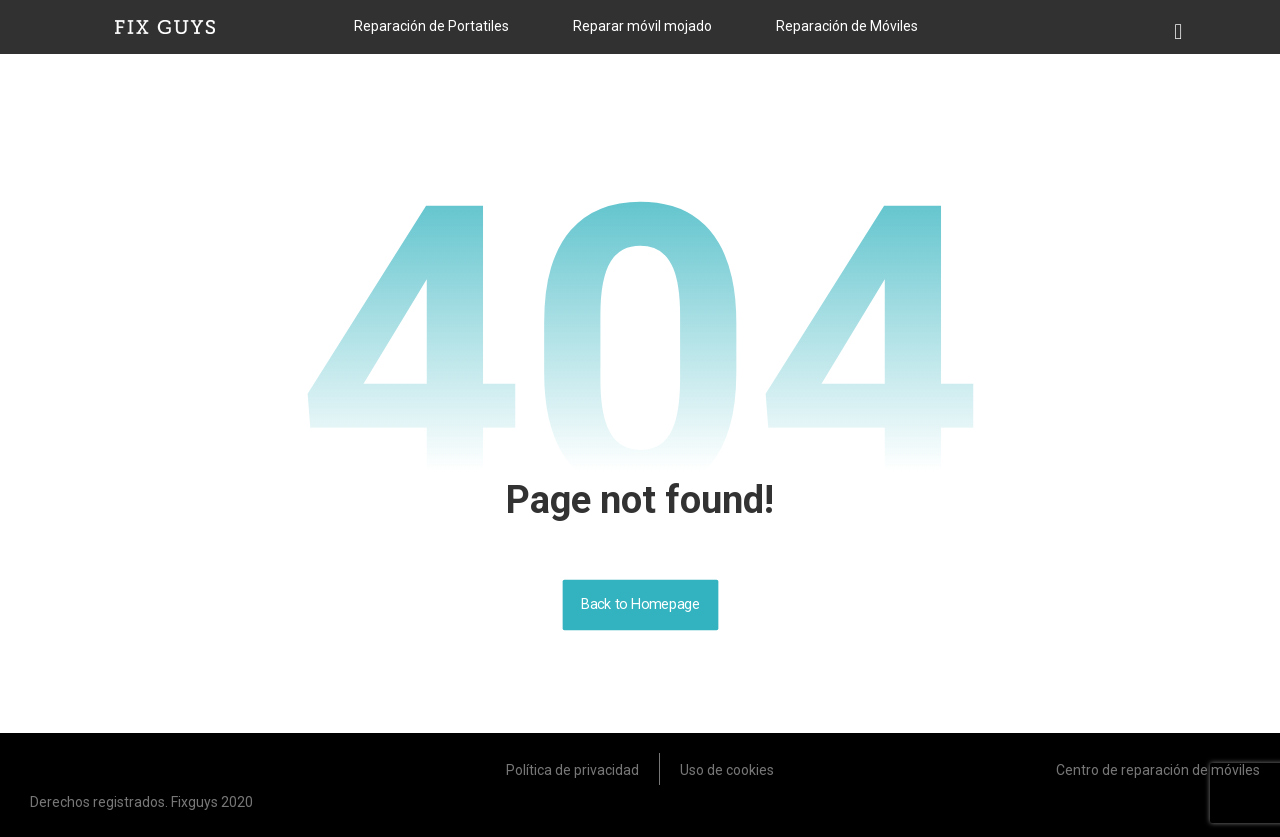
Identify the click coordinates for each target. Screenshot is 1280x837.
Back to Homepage (640, 604)
